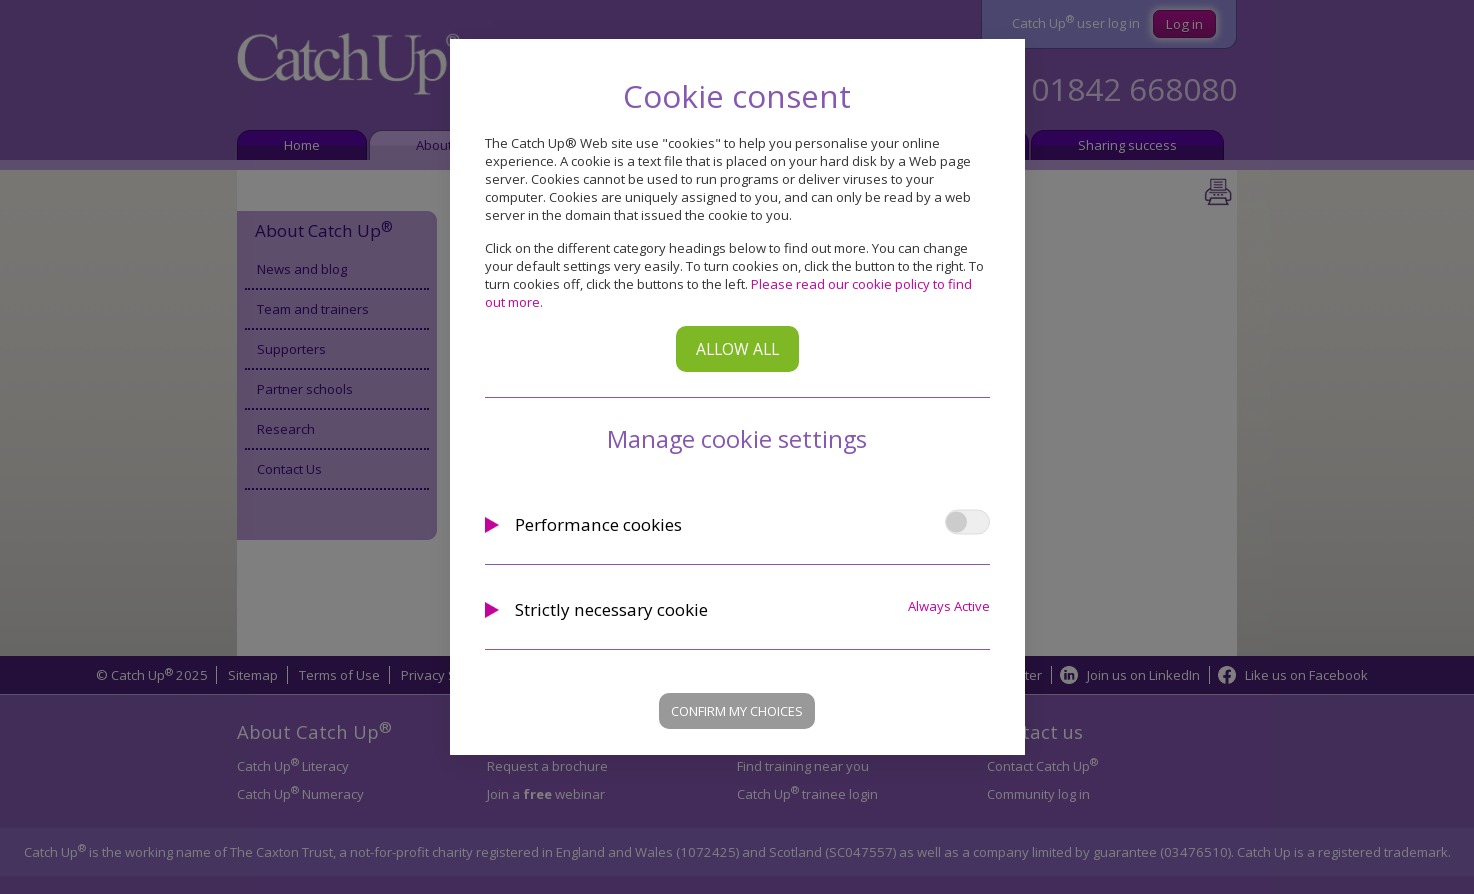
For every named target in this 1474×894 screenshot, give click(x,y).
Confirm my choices (737, 711)
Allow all (737, 349)
